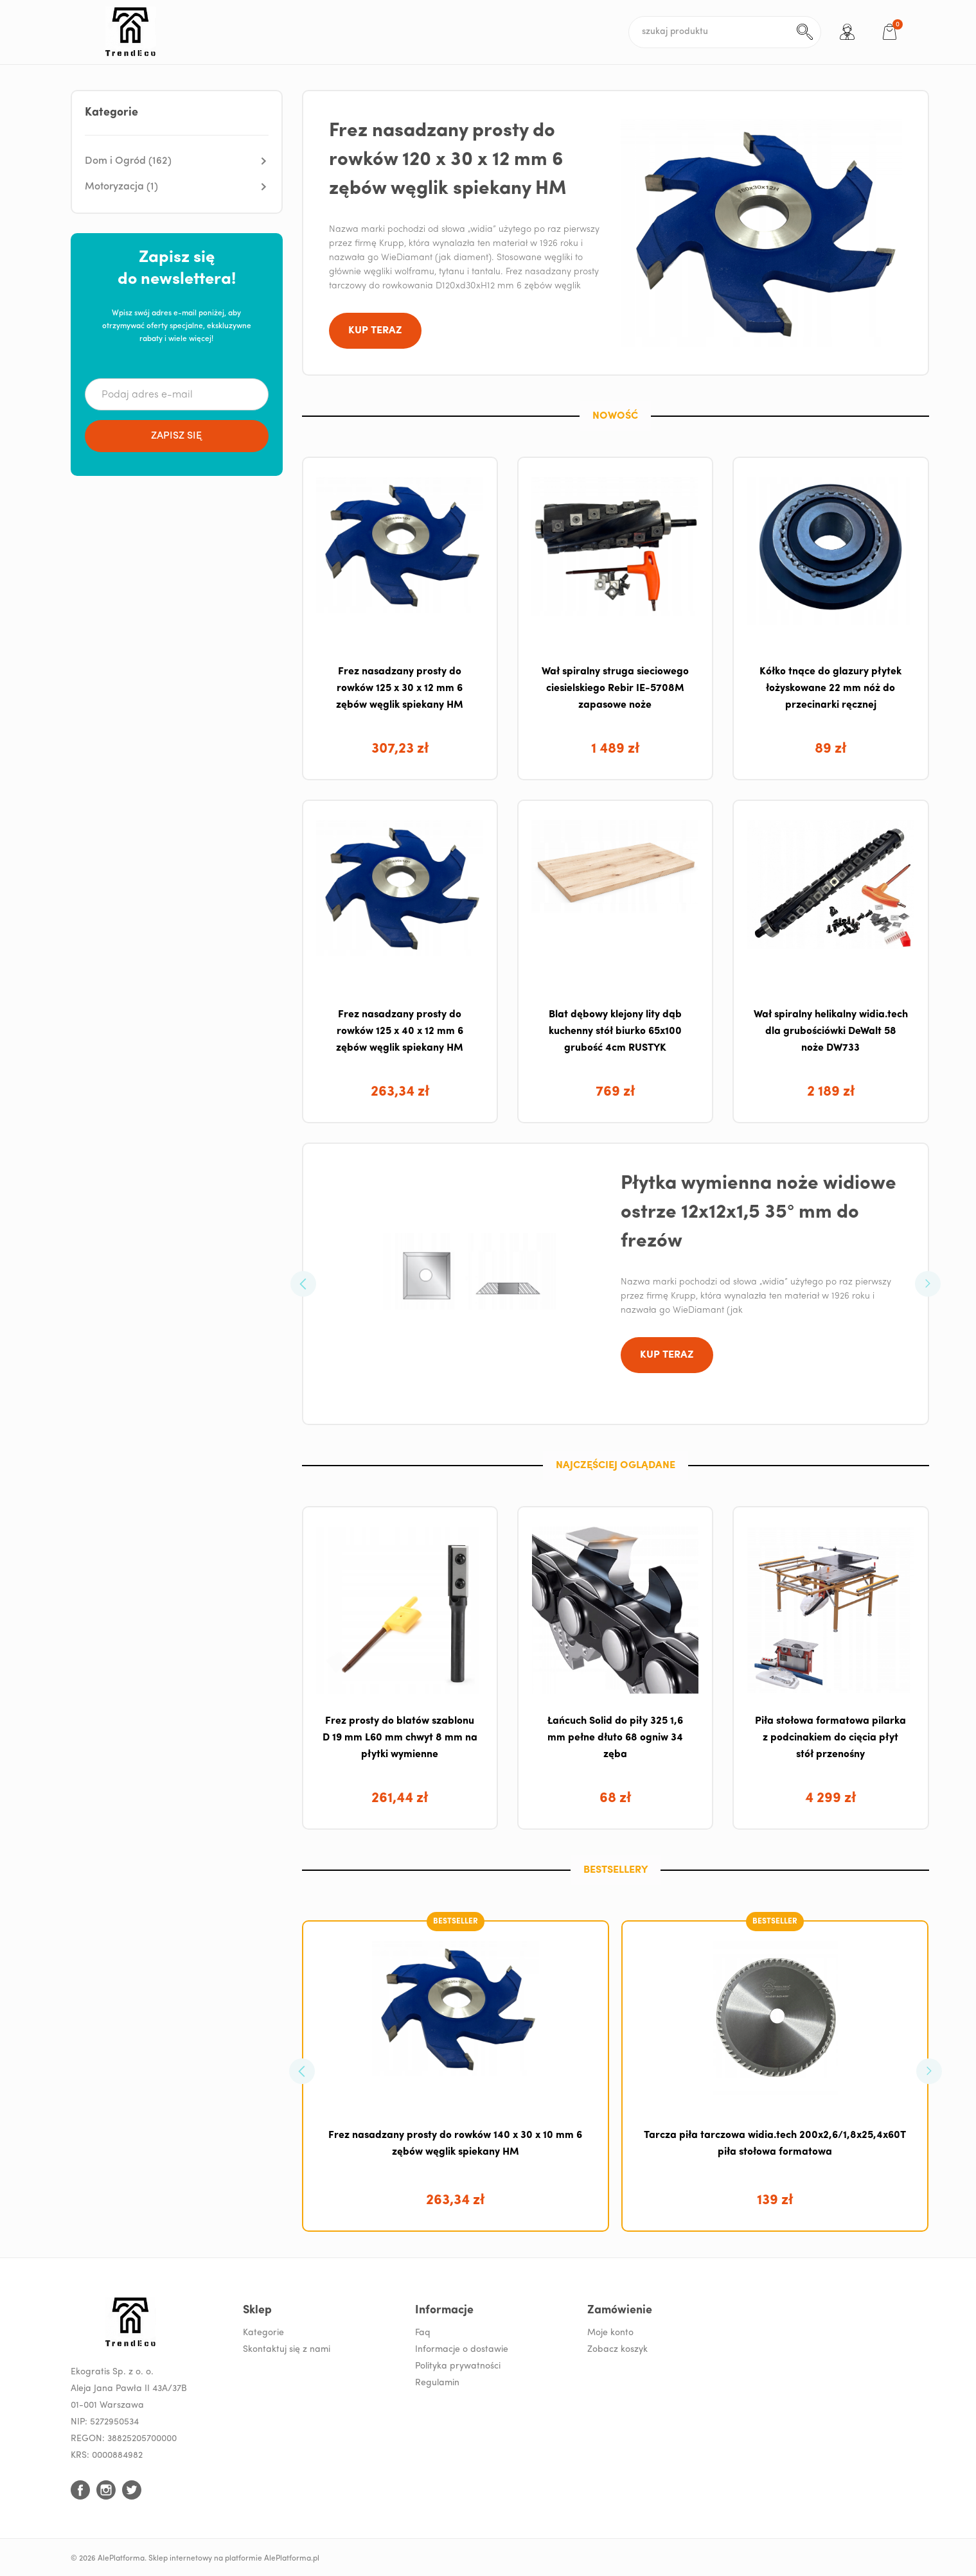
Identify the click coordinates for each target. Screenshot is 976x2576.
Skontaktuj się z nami (286, 2349)
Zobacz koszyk (617, 2349)
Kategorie (263, 2333)
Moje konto (610, 2333)
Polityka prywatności (458, 2366)
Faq (422, 2333)
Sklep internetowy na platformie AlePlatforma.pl (233, 2559)
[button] (176, 161)
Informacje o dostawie (461, 2349)
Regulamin (437, 2383)
